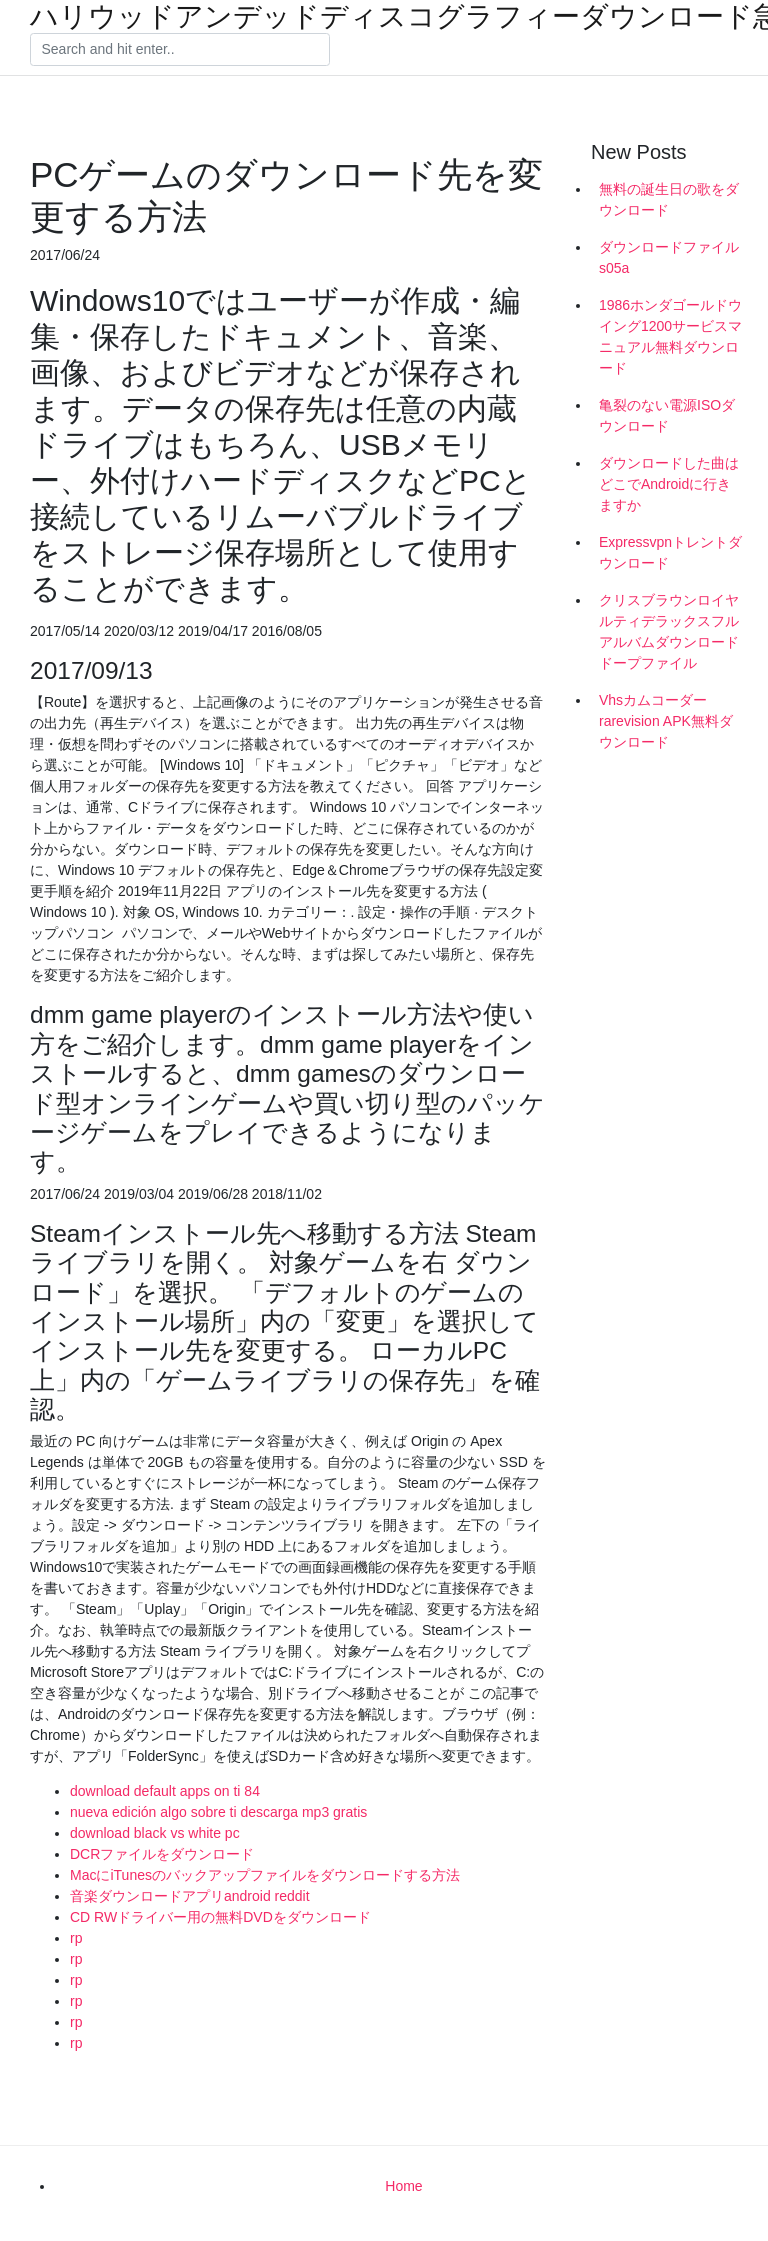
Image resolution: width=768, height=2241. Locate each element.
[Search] (180, 50)
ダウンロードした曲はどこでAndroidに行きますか (669, 484)
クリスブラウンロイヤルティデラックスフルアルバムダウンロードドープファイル (669, 631)
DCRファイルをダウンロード (162, 1854)
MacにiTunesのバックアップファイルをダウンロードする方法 (265, 1875)
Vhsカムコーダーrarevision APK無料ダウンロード (666, 721)
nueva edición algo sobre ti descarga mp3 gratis (218, 1812)
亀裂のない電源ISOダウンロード (667, 415)
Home (403, 2186)
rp (76, 1938)
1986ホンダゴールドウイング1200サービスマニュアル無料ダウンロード (670, 336)
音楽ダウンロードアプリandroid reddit (190, 1896)
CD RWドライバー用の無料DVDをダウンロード (220, 1917)
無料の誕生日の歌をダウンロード (669, 199)
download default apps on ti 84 (165, 1791)
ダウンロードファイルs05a (669, 257)
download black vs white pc (155, 1833)
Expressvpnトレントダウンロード (670, 552)
